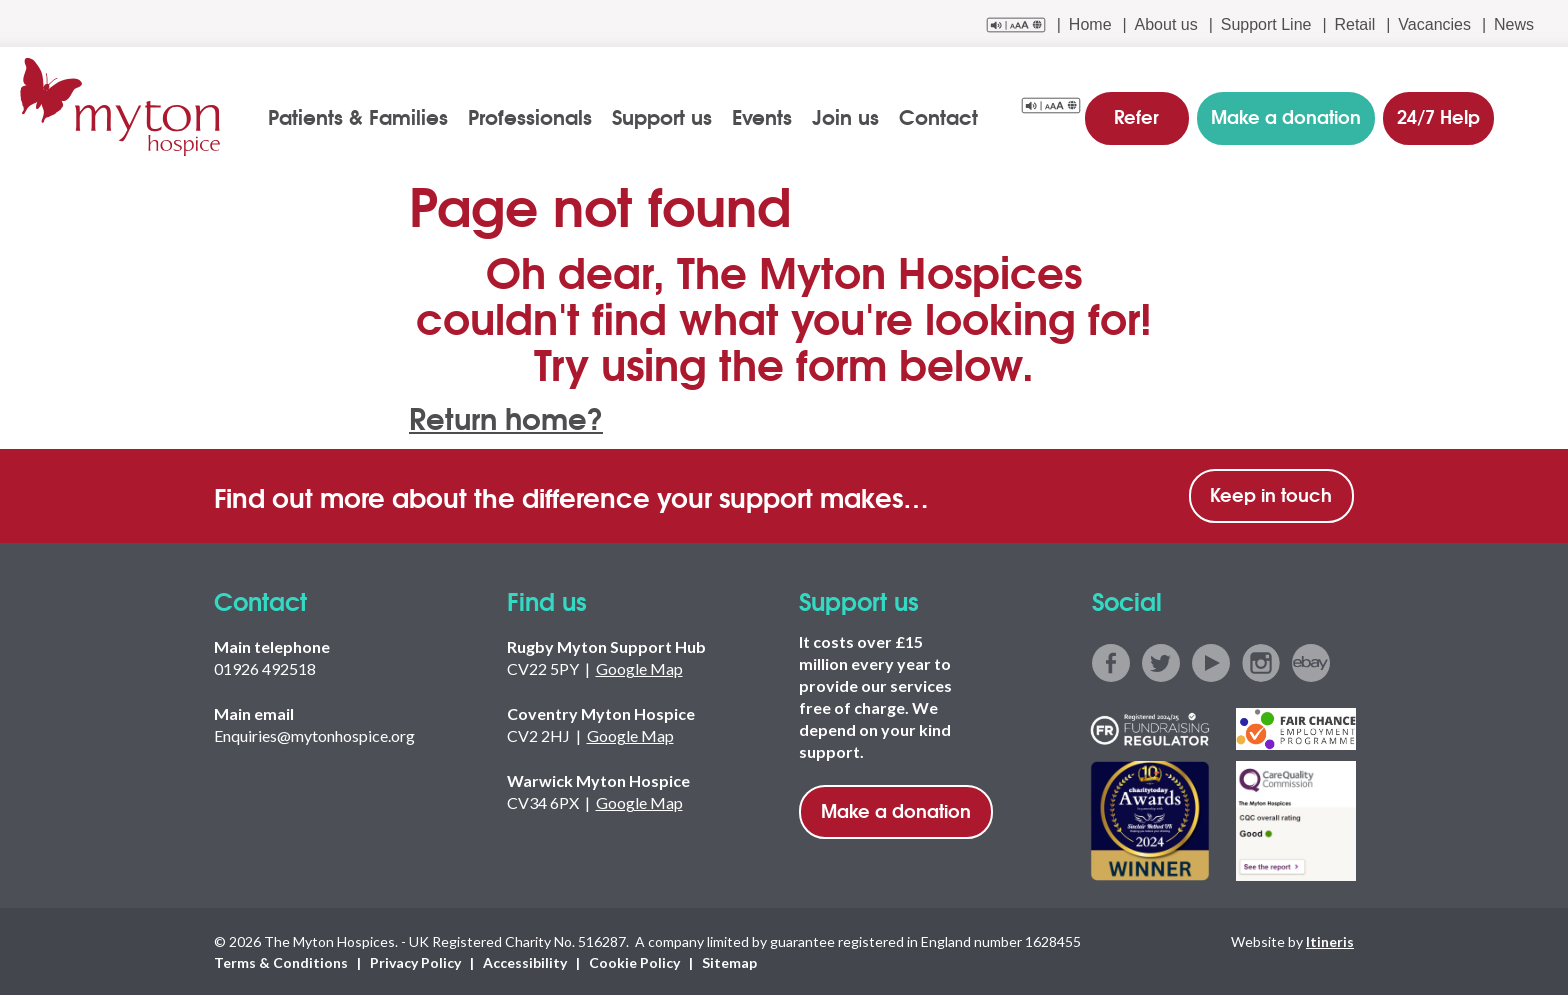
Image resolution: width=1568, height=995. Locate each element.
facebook (1111, 663)
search (1534, 117)
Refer (1137, 114)
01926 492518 (265, 668)
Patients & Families (359, 116)
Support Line (1266, 24)
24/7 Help (1436, 114)
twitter (1161, 663)
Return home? (509, 416)
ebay (1311, 663)
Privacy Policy (415, 961)
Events (763, 116)
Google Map (639, 668)
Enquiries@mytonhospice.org (314, 735)
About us (1166, 24)
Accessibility (525, 961)
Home (1090, 24)
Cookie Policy (634, 961)
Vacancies (1434, 24)
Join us (846, 116)
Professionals (531, 116)
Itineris (1330, 940)
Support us (663, 116)
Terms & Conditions (281, 961)
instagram (1261, 663)
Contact (939, 116)
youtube (1211, 663)
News (1514, 24)
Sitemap (729, 961)
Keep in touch (1271, 494)
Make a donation (896, 810)
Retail (1354, 24)
